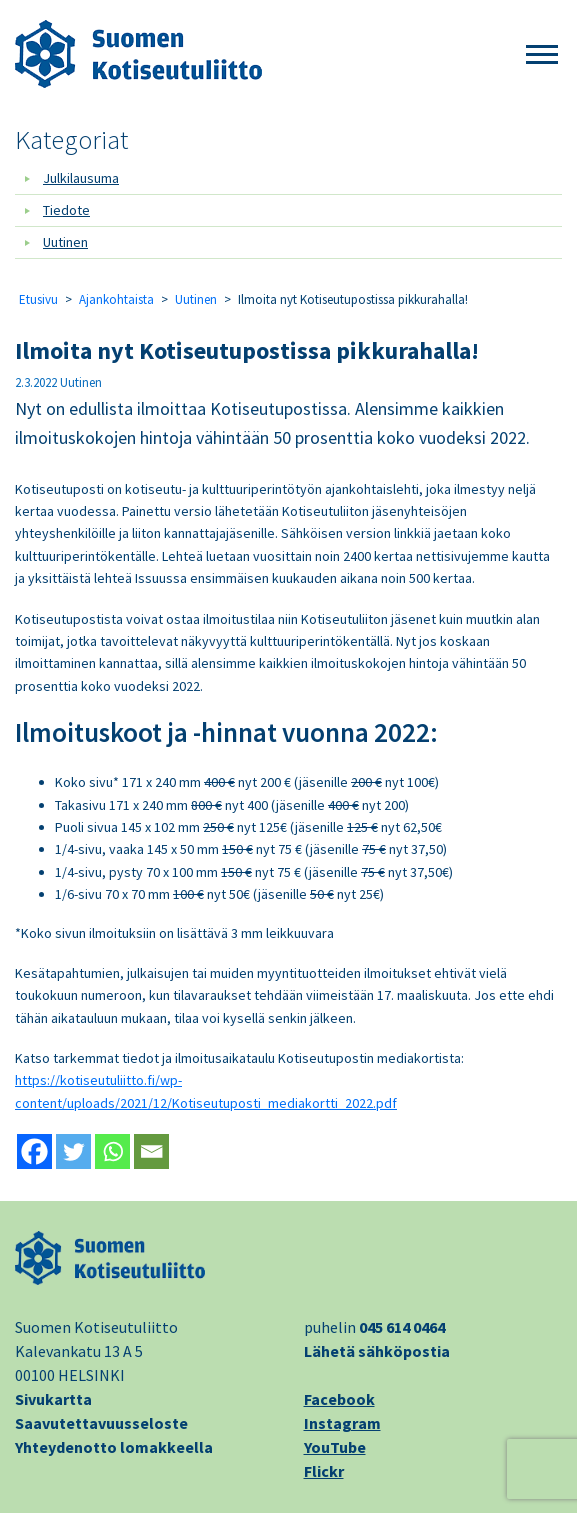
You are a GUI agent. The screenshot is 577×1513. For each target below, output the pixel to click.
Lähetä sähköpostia (377, 1351)
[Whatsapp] (112, 1151)
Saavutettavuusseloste (101, 1423)
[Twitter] (73, 1151)
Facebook (339, 1399)
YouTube (335, 1447)
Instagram (342, 1423)
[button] (542, 55)
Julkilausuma (81, 178)
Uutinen (65, 242)
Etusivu (38, 299)
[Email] (151, 1151)
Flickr (324, 1471)
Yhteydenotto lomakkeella (114, 1447)
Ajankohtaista (116, 299)
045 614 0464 (402, 1327)
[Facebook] (34, 1151)
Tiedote (66, 210)
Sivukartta (53, 1399)
